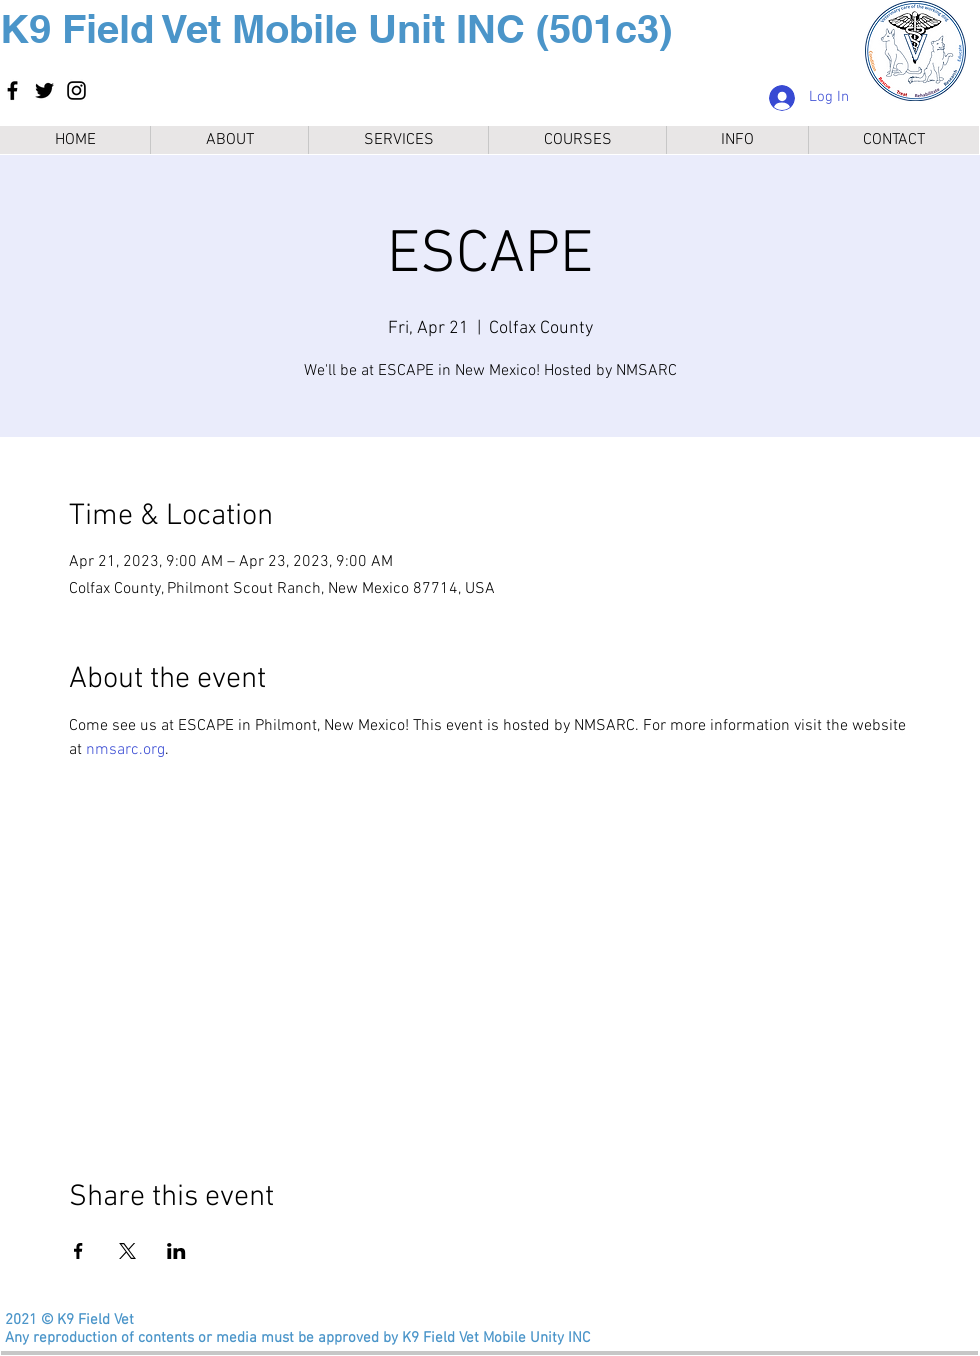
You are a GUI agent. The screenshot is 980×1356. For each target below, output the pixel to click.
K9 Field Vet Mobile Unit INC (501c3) (336, 28)
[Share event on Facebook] (78, 1251)
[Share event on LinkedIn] (176, 1251)
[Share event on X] (127, 1251)
